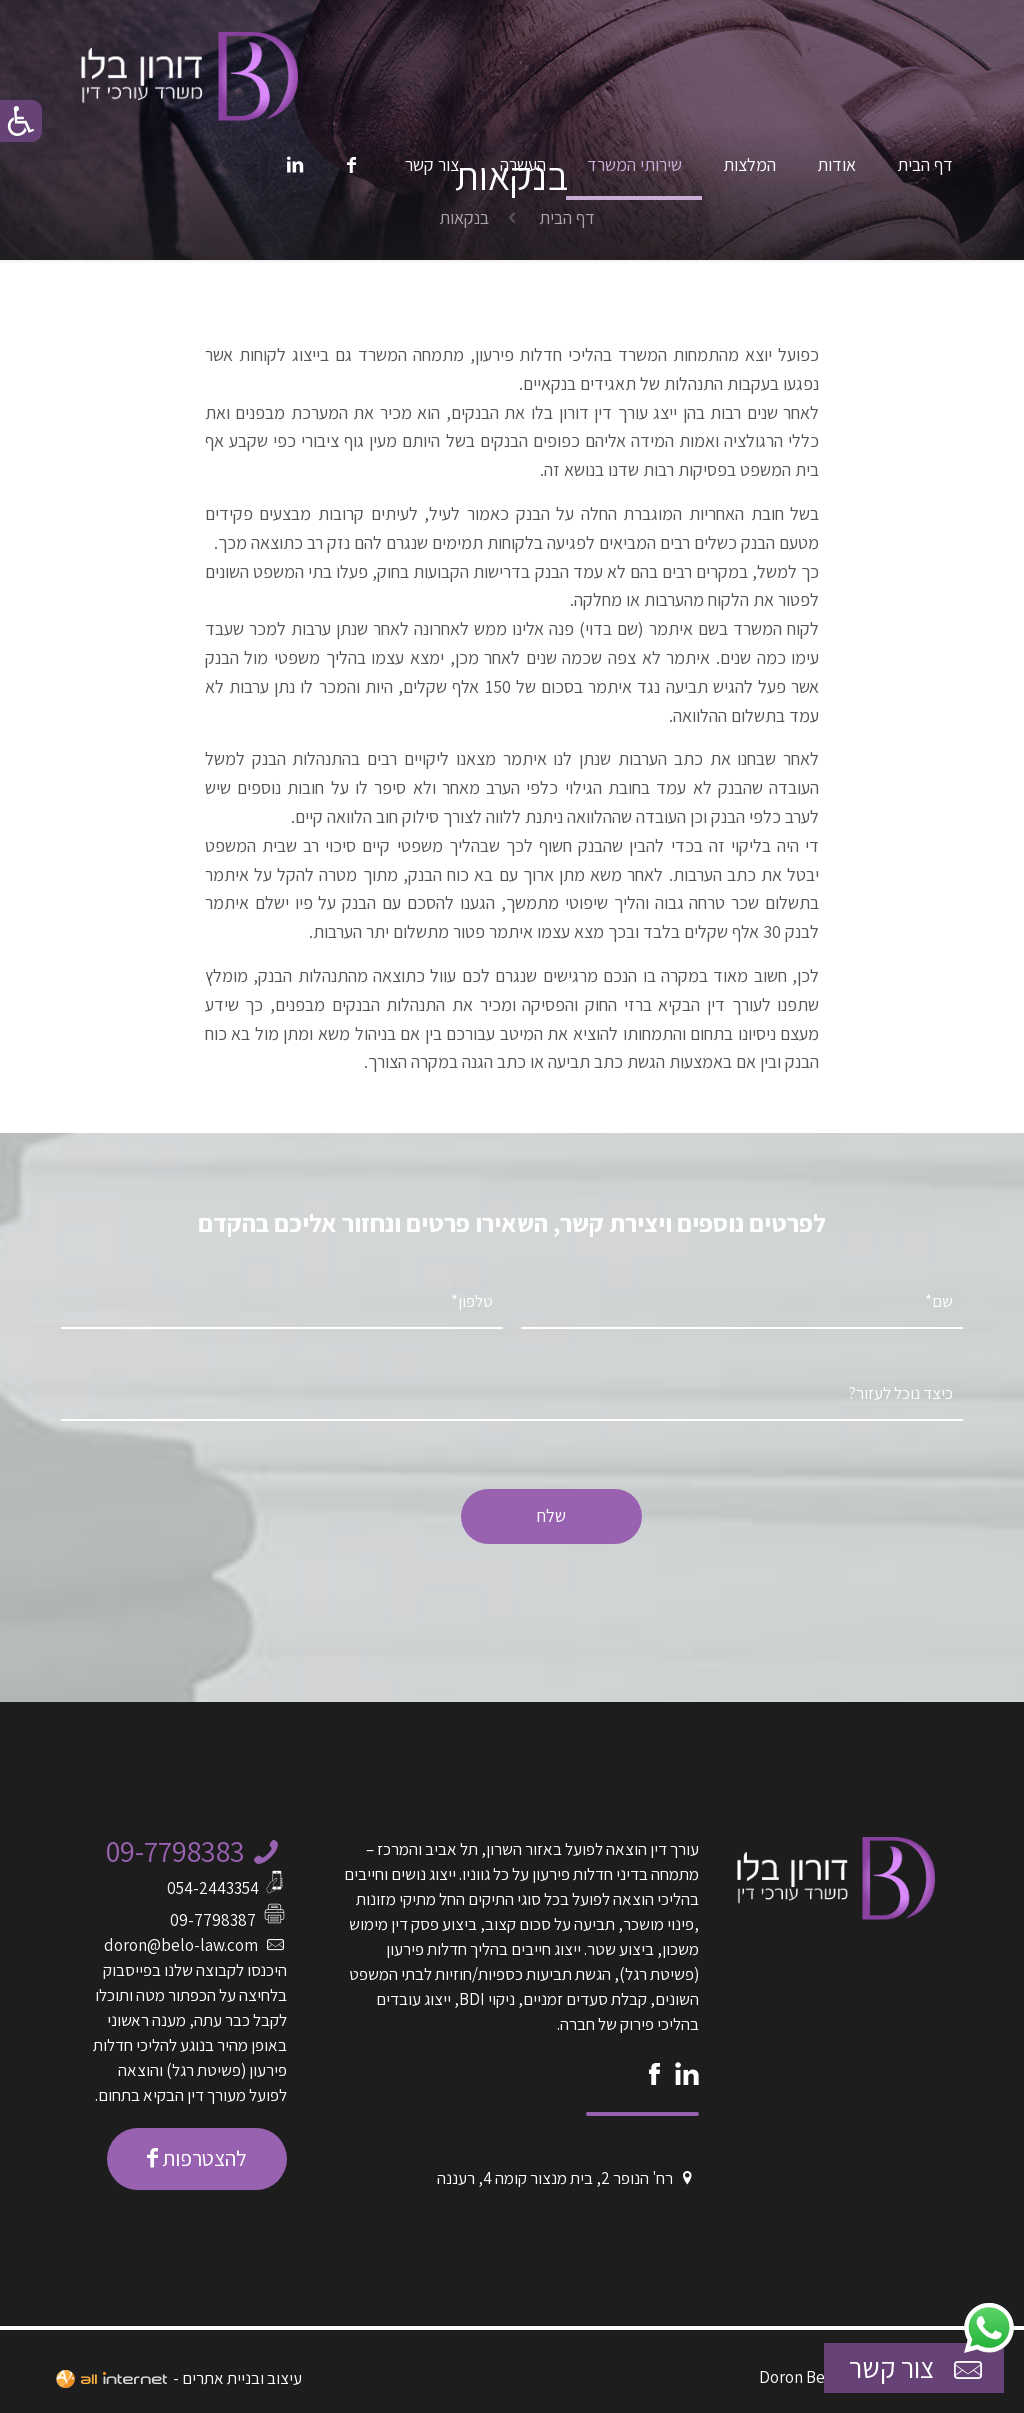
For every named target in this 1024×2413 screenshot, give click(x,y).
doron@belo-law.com (181, 1945)
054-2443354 (213, 1888)
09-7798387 (213, 1920)
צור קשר (918, 2368)
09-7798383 (175, 1851)
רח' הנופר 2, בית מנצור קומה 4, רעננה (555, 2178)
